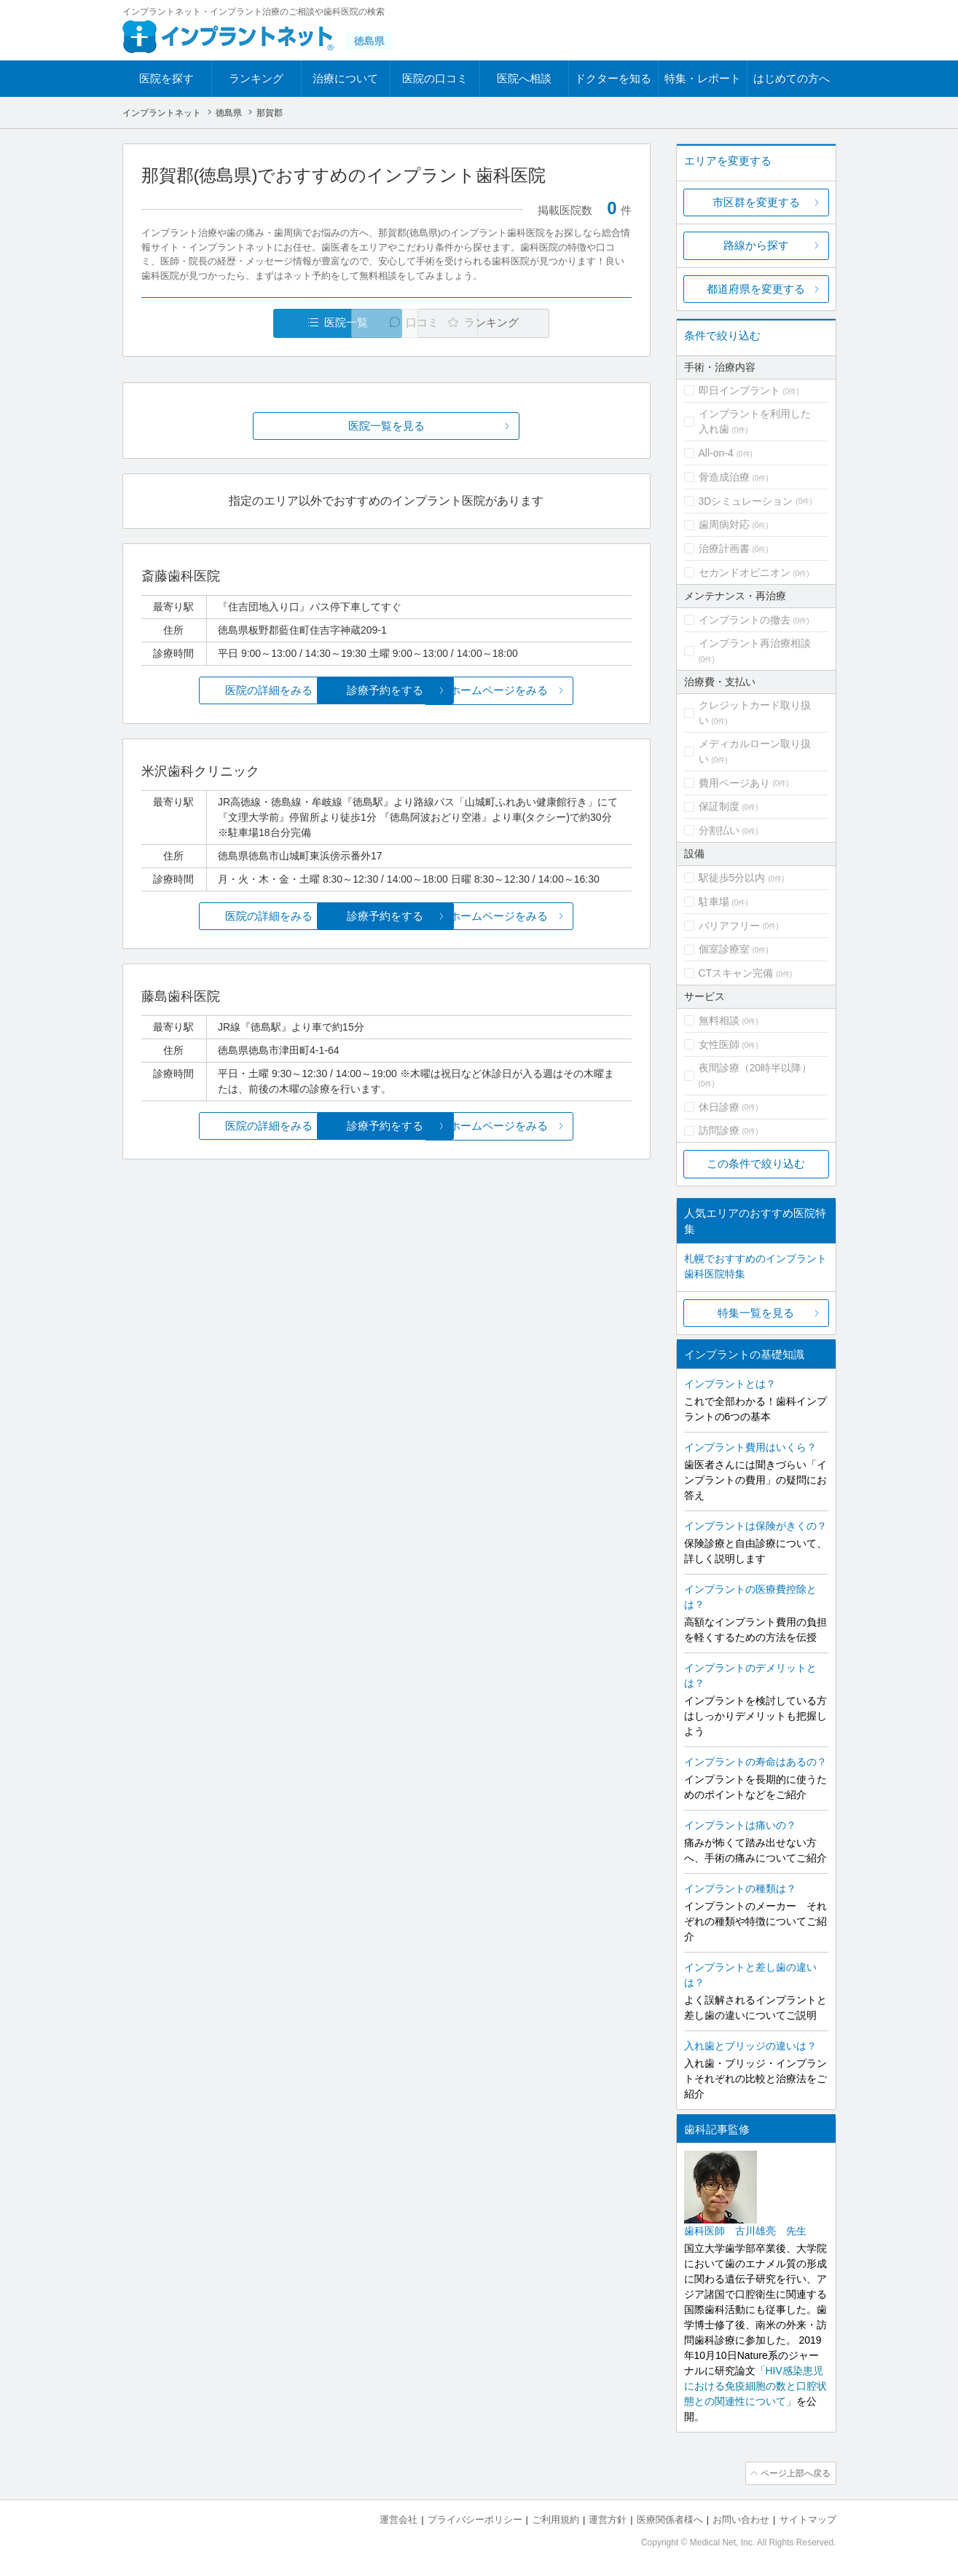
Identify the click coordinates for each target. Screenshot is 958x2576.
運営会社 (398, 2518)
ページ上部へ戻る (795, 2472)
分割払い (719, 830)
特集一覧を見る (756, 1313)
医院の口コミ (435, 78)
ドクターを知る (613, 78)
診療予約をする (386, 691)
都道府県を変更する (756, 289)
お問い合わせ (740, 2518)
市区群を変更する (756, 202)
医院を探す (166, 78)
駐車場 (714, 901)
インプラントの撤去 (744, 620)
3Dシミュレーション (746, 501)
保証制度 (719, 806)
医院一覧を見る (386, 426)
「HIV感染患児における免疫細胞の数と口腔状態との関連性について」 (755, 2386)
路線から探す (756, 245)
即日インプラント (739, 390)
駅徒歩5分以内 (732, 877)
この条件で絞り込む (756, 1163)
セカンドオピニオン (744, 572)
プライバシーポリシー (475, 2518)
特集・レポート (702, 78)
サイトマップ (808, 2518)
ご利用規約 (555, 2518)
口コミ (394, 323)
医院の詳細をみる (222, 691)
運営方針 (608, 2518)
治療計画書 (724, 548)
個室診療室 (724, 949)
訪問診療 (719, 1130)
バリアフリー (729, 925)
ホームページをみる (549, 691)
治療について (345, 78)
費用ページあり (734, 783)
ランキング (256, 78)
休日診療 (719, 1107)
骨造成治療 (724, 477)
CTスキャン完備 (736, 973)
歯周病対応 (724, 524)
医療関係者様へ (670, 2518)
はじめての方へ (791, 78)
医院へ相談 (524, 78)
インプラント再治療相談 (755, 643)
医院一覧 (241, 323)
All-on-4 (716, 453)
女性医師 (719, 1044)
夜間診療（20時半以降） (755, 1068)
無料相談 (719, 1020)
